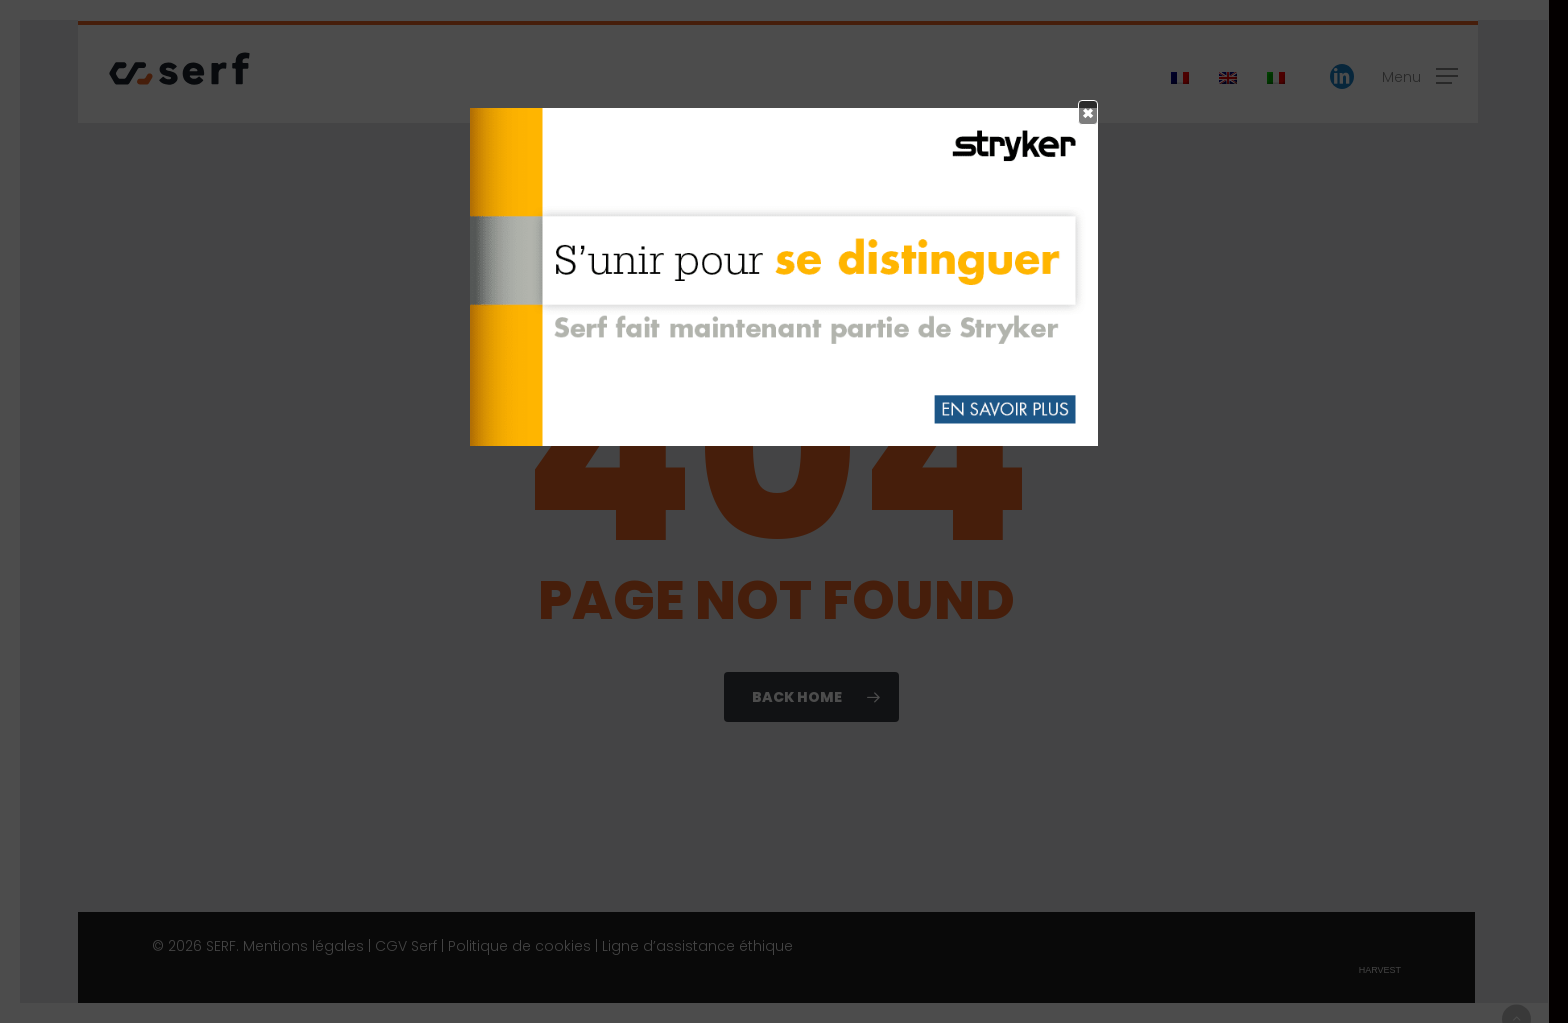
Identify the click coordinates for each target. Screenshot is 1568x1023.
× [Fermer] (1088, 112)
